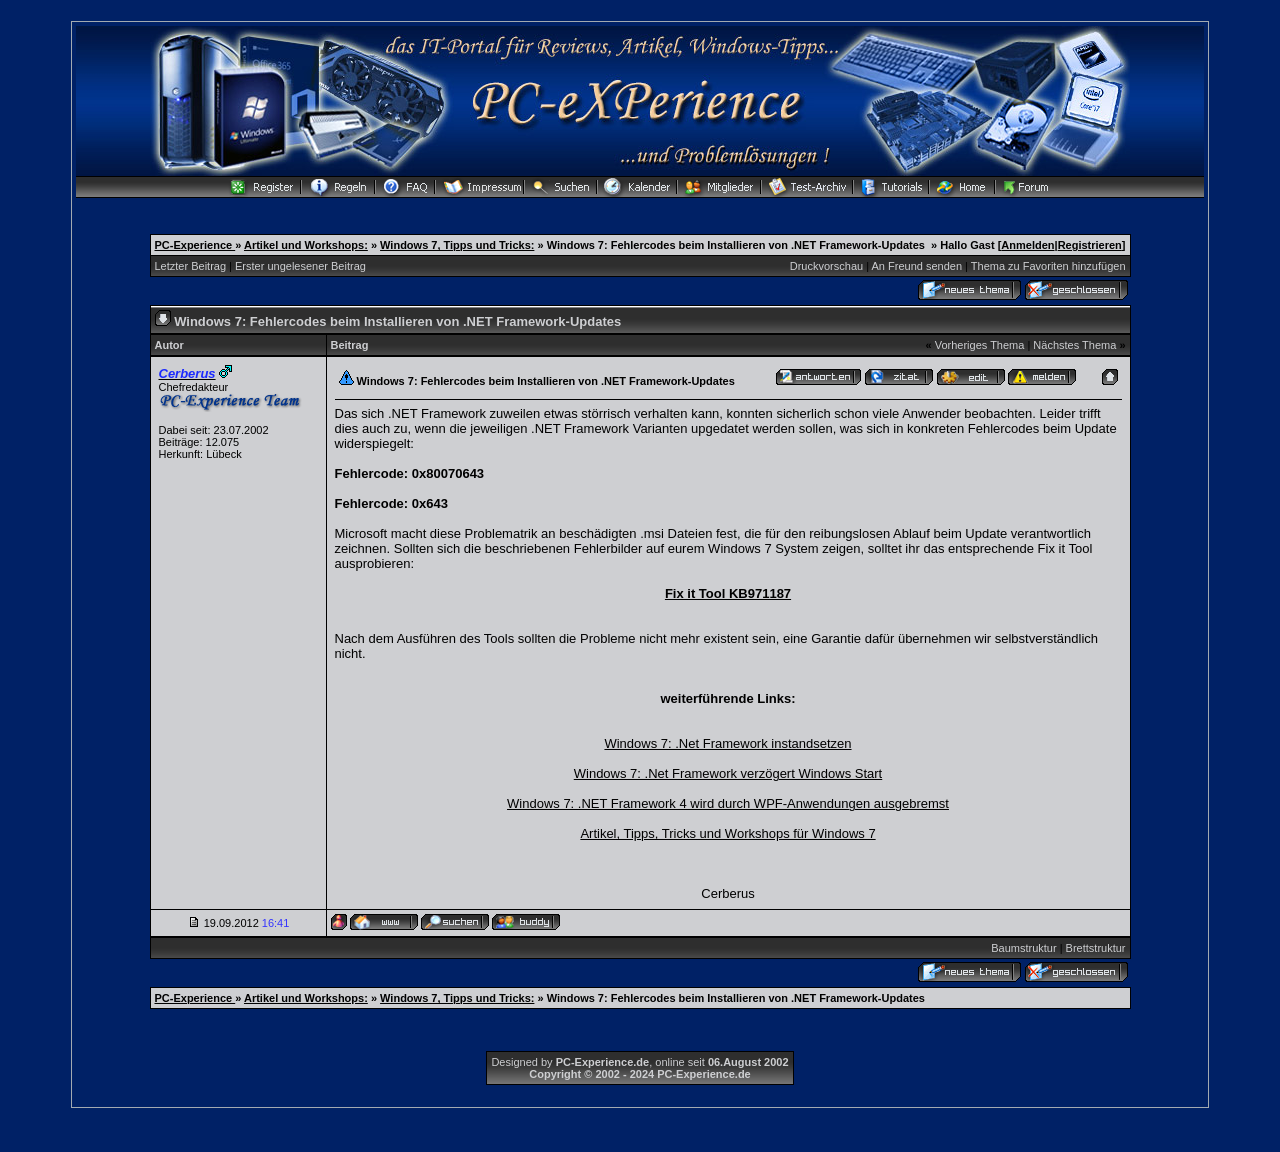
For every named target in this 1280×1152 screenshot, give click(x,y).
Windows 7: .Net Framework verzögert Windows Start (728, 773)
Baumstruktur (1023, 948)
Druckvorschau (826, 266)
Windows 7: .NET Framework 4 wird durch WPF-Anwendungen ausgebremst (728, 803)
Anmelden (1027, 245)
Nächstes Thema (1074, 345)
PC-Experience (195, 245)
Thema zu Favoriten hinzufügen (1048, 266)
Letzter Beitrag (191, 266)
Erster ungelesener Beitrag (300, 266)
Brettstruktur (1096, 948)
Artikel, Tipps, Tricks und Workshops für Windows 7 (727, 833)
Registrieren (1090, 245)
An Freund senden (917, 266)
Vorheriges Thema (980, 345)
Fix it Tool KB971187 (728, 593)
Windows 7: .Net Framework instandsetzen (727, 743)
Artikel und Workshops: (306, 245)
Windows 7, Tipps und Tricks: (457, 245)
